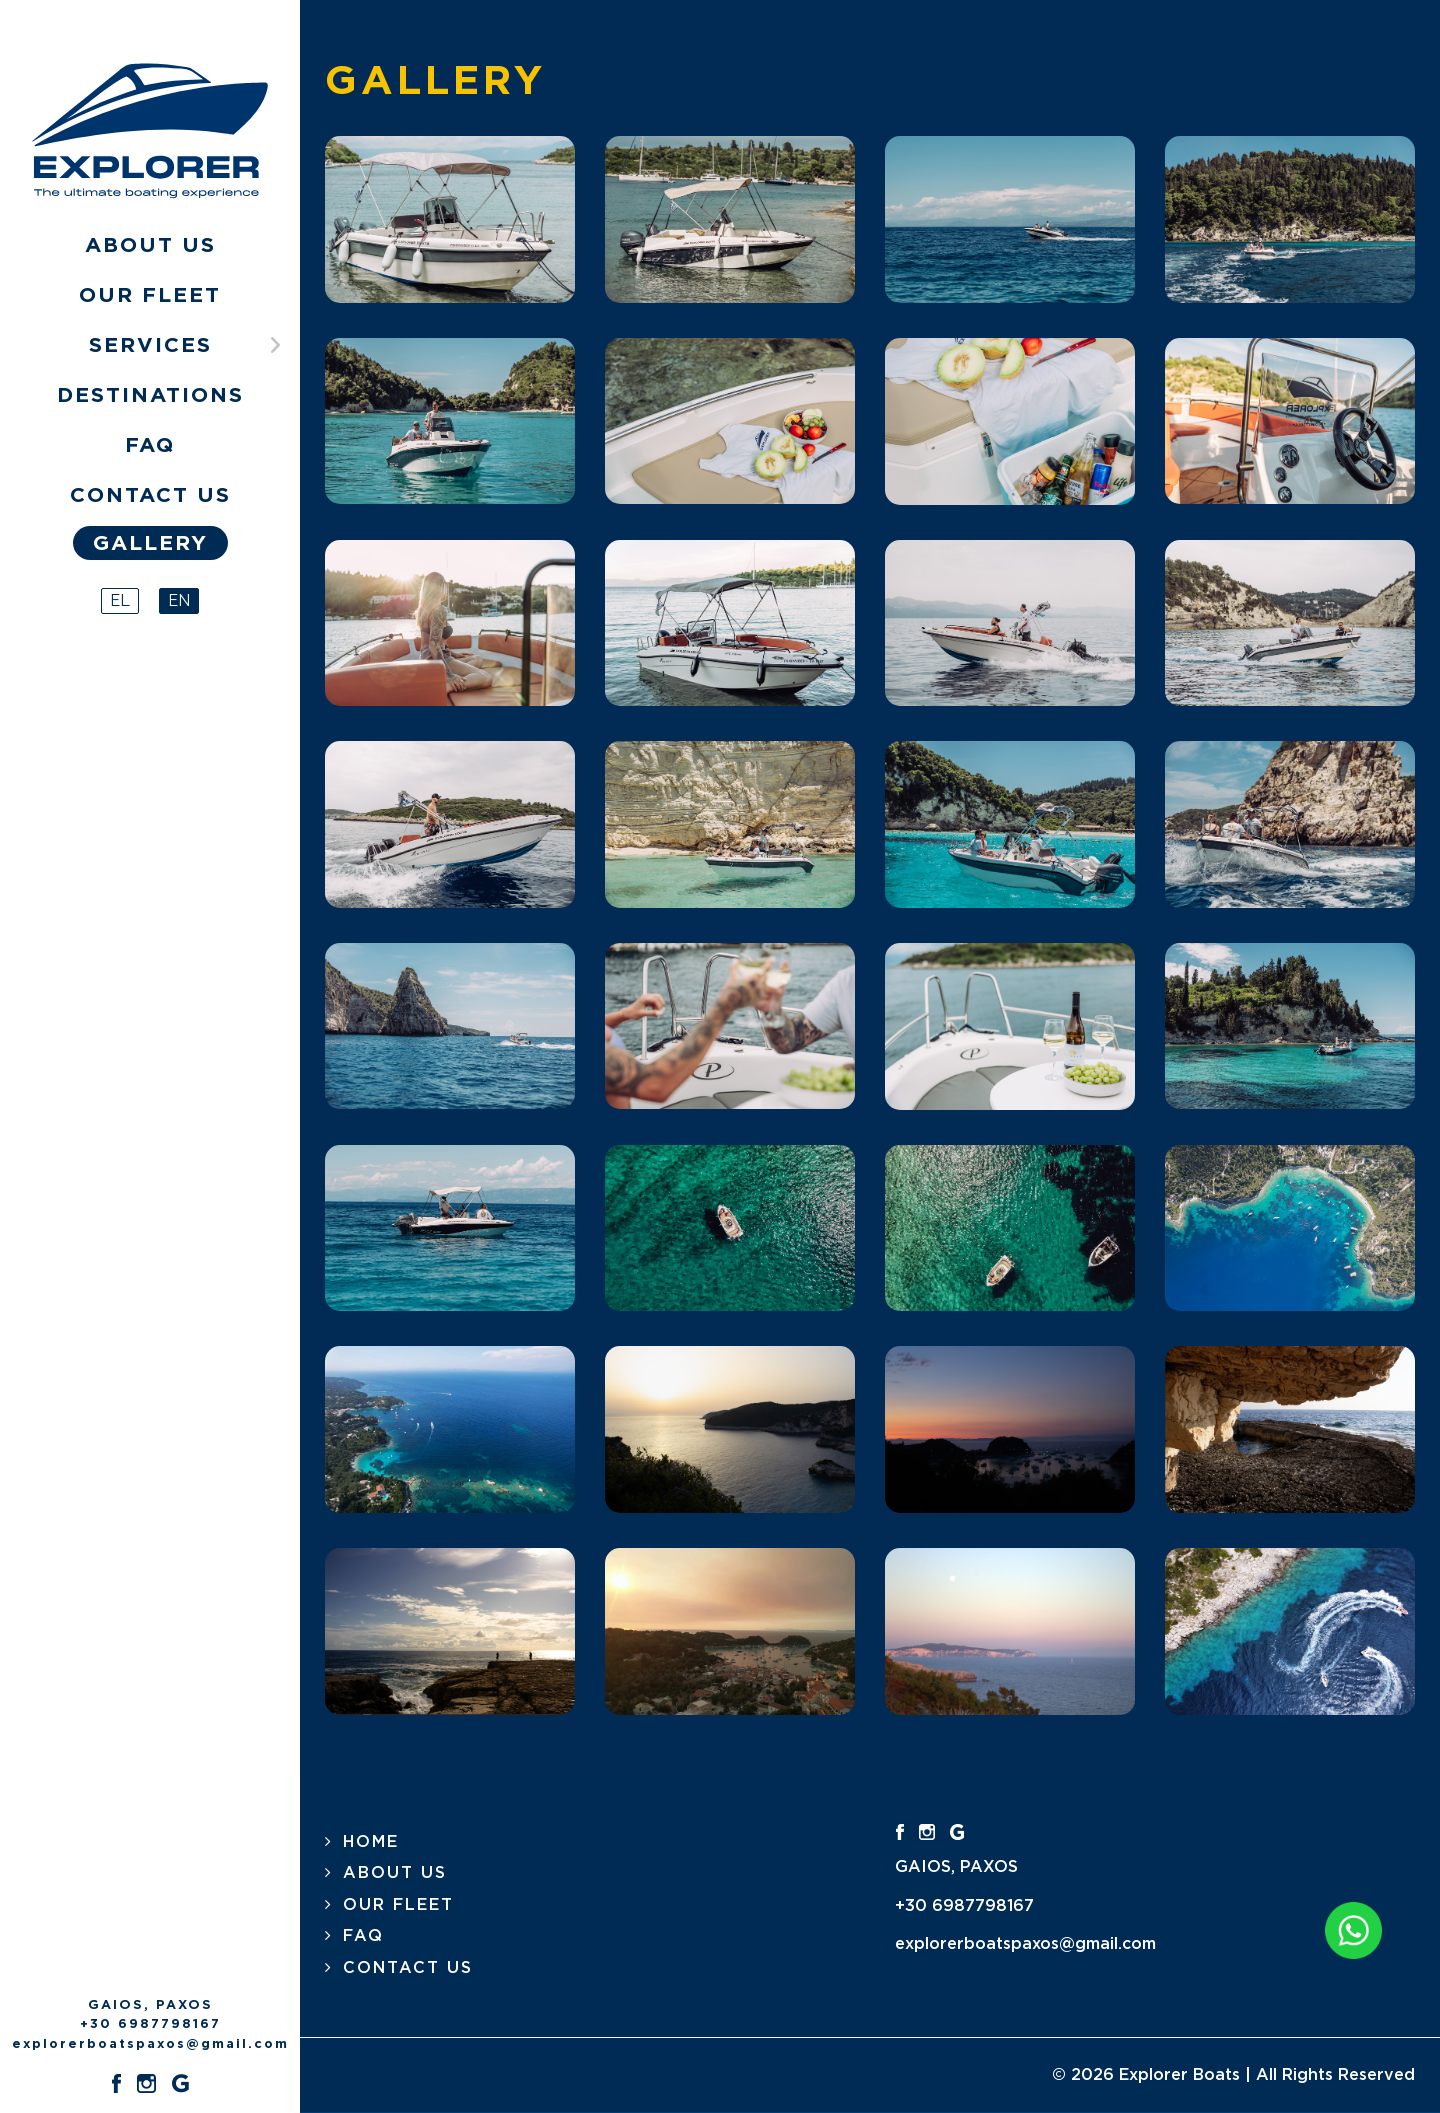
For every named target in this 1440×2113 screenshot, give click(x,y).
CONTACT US (408, 1968)
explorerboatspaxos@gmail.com (150, 2044)
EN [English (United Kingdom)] (179, 600)
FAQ (363, 1936)
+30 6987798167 (150, 2024)
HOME (371, 1842)
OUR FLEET (398, 1905)
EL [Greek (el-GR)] (120, 600)
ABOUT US (395, 1873)
